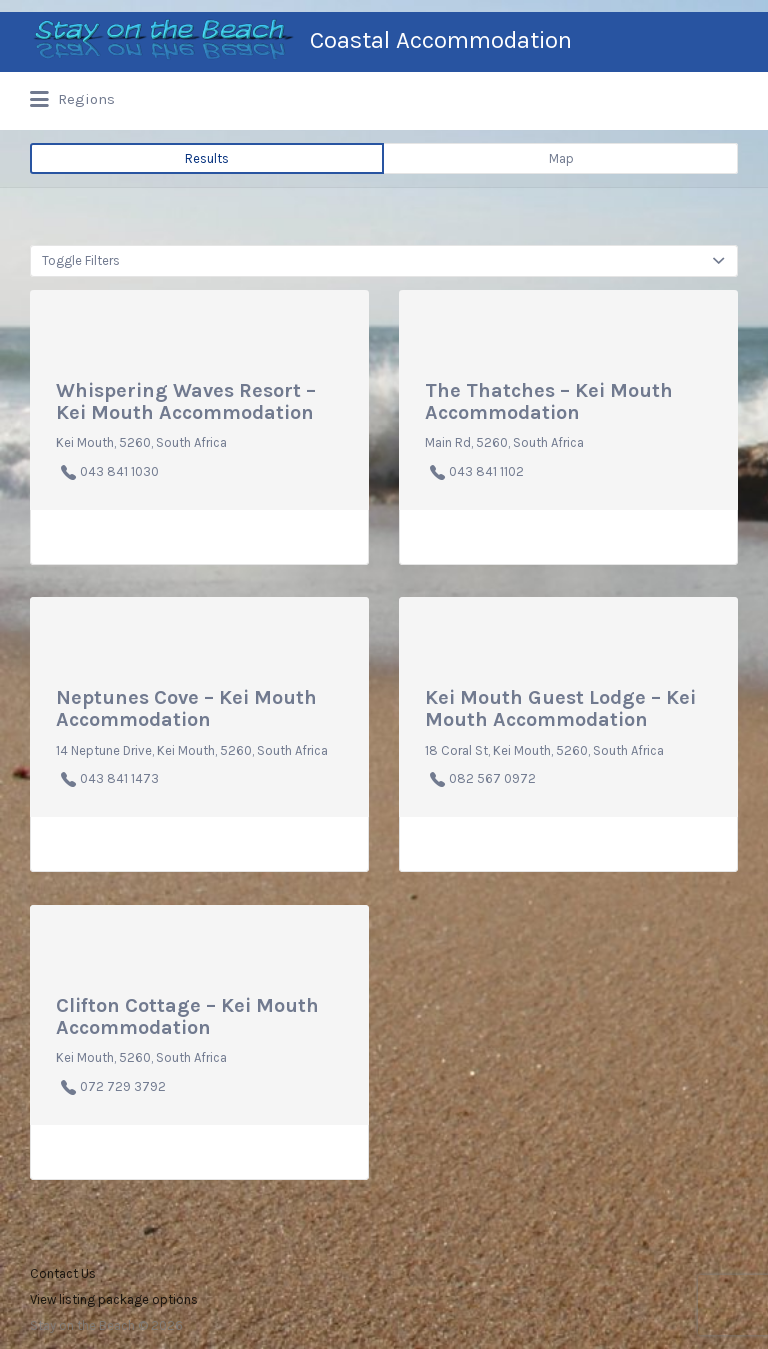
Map (561, 158)
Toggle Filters (81, 260)
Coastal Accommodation (441, 40)
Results (207, 158)
